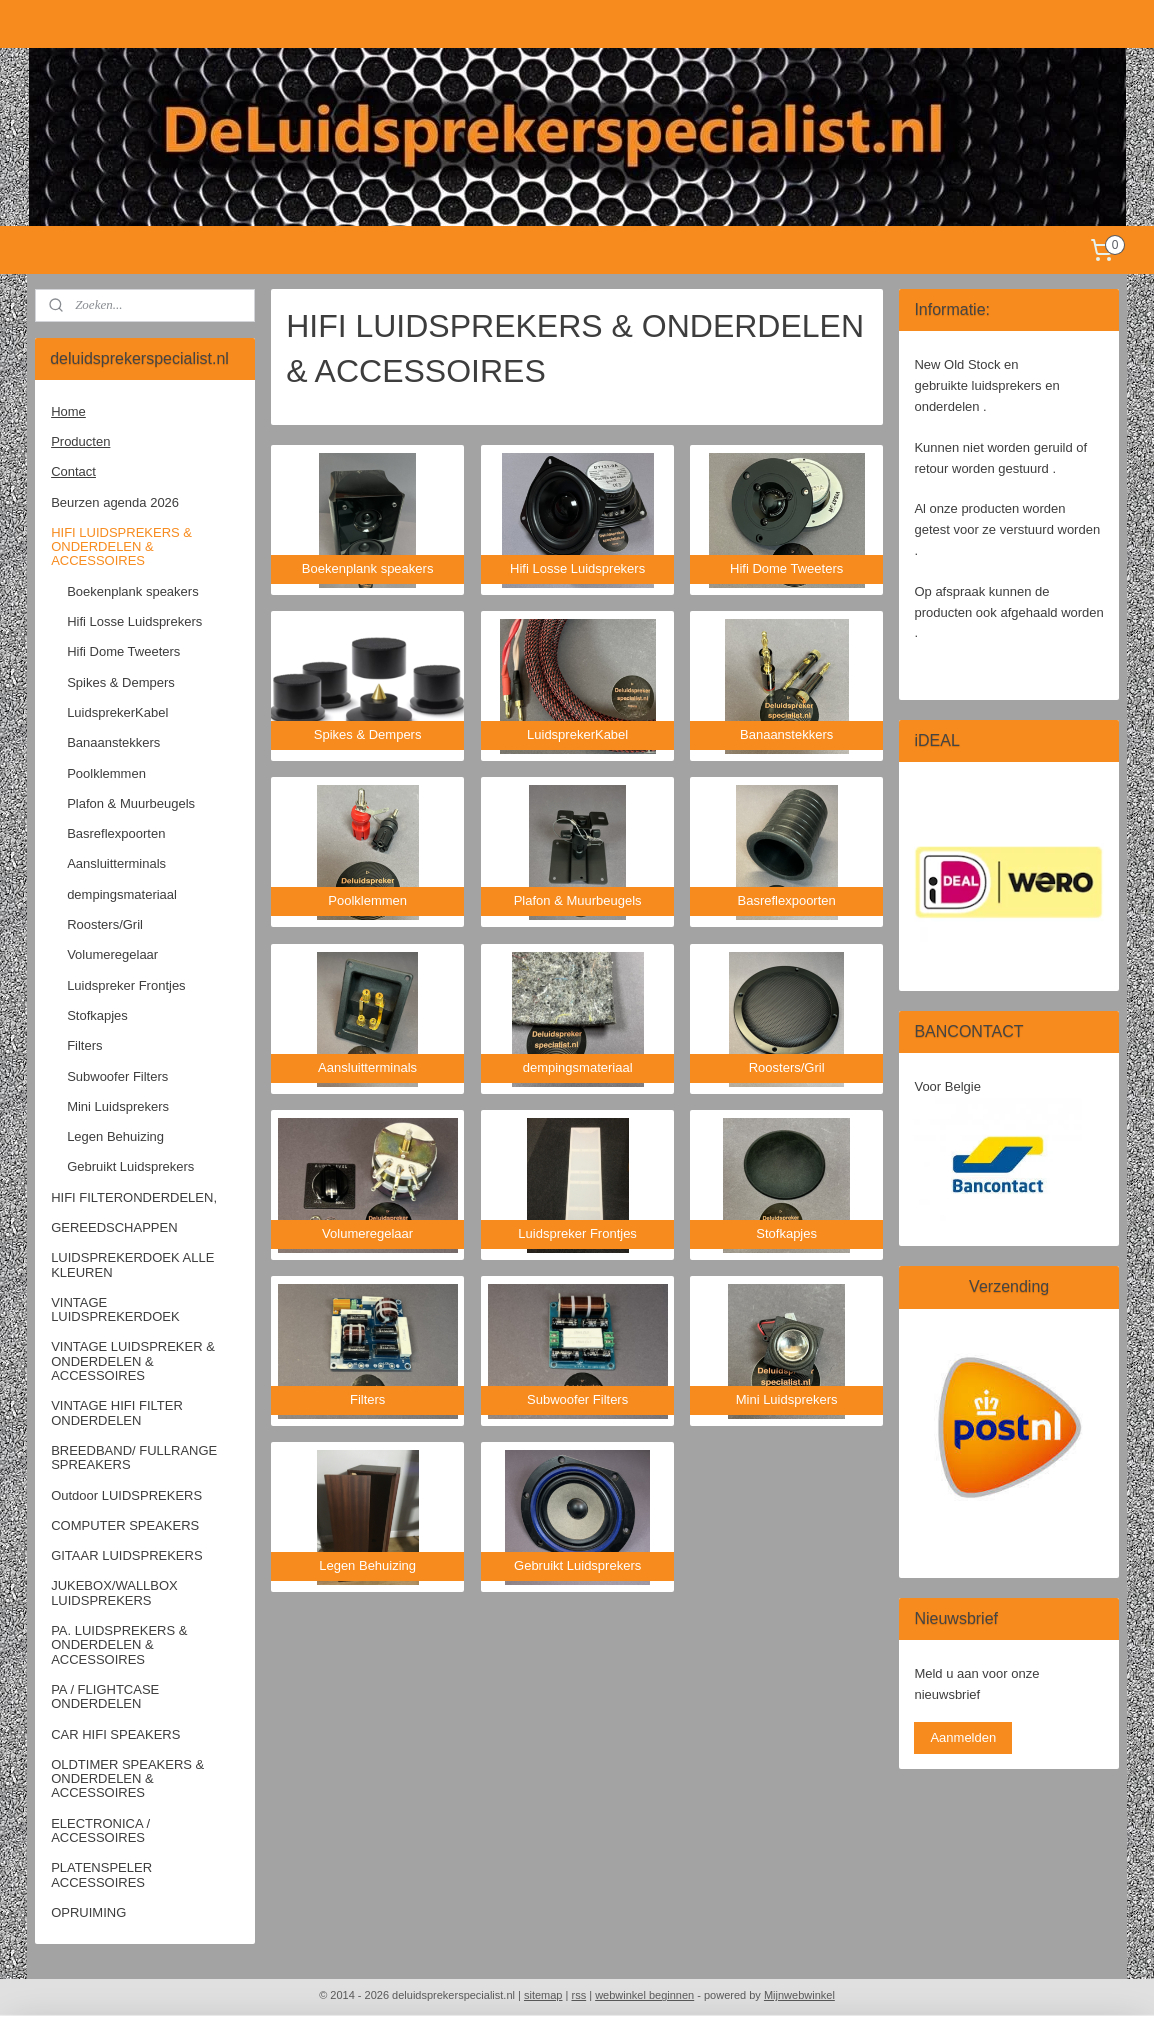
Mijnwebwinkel (799, 1995)
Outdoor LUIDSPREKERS (126, 1495)
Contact (73, 471)
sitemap (543, 1995)
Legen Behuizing (115, 1136)
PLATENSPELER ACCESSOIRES (101, 1874)
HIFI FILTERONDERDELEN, (134, 1197)
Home (68, 411)
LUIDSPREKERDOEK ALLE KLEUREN (132, 1264)
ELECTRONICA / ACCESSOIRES (100, 1830)
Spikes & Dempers (121, 682)
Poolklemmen (106, 773)
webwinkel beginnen (644, 1995)
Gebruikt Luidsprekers (130, 1166)
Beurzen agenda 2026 (115, 502)
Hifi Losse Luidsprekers (134, 621)
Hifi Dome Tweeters (123, 651)
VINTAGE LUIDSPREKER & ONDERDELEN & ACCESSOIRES (133, 1361)
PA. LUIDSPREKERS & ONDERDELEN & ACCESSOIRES (119, 1645)
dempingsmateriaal (122, 894)
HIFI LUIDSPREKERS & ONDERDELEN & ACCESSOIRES (121, 547)
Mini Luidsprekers (118, 1106)
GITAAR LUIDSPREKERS (126, 1555)
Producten (80, 441)
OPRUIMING (88, 1912)
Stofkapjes (97, 1015)
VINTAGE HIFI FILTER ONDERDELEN (117, 1412)
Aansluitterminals (116, 863)
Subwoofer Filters (117, 1076)
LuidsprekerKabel (117, 712)
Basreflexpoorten (116, 833)
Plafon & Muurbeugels (131, 803)
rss (578, 1995)
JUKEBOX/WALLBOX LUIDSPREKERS (114, 1592)
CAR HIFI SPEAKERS (115, 1734)
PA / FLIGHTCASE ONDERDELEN (105, 1696)
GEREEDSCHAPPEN (114, 1227)
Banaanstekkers (113, 742)
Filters (84, 1045)
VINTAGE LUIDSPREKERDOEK (115, 1309)
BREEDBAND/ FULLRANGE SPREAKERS (134, 1457)
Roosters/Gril (105, 924)
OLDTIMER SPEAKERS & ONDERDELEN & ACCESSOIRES (127, 1779)
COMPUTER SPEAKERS (125, 1525)
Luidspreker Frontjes (126, 985)
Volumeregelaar (112, 954)
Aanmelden (963, 1737)
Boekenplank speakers (133, 591)
